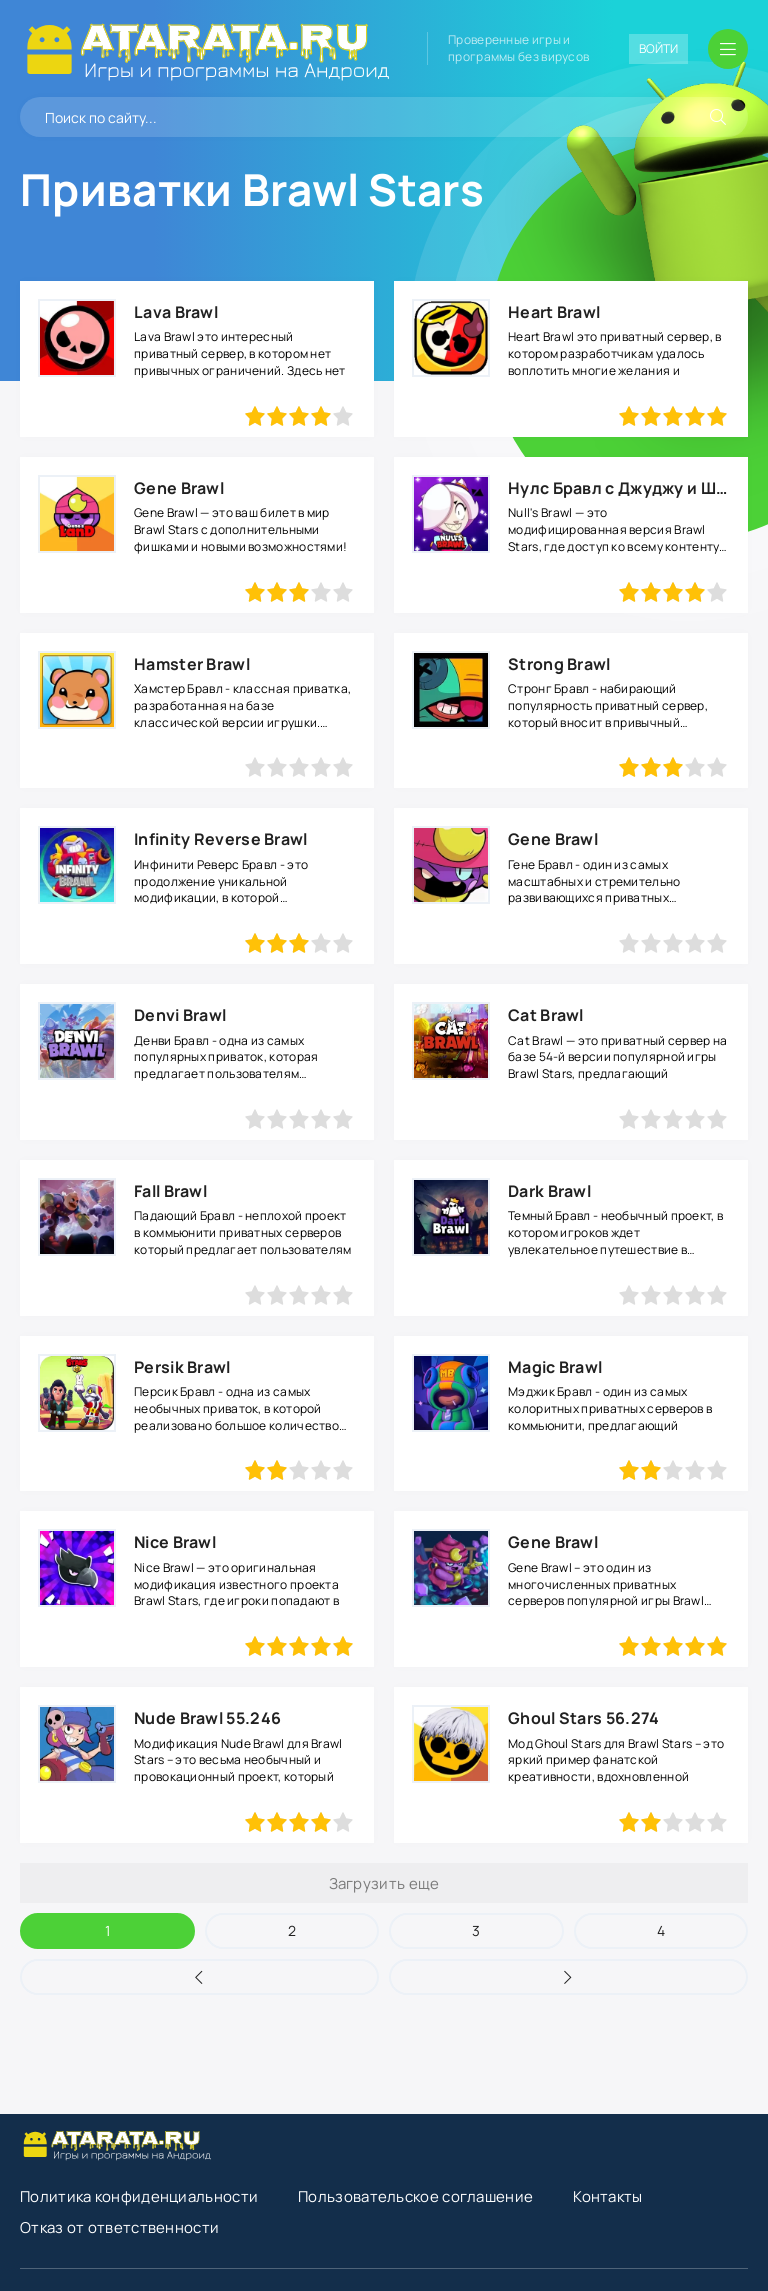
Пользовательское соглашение (415, 2196)
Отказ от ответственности (119, 2227)
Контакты (607, 2196)
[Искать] (718, 117)
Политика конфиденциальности (139, 2196)
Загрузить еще (384, 1883)
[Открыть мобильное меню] (728, 49)
